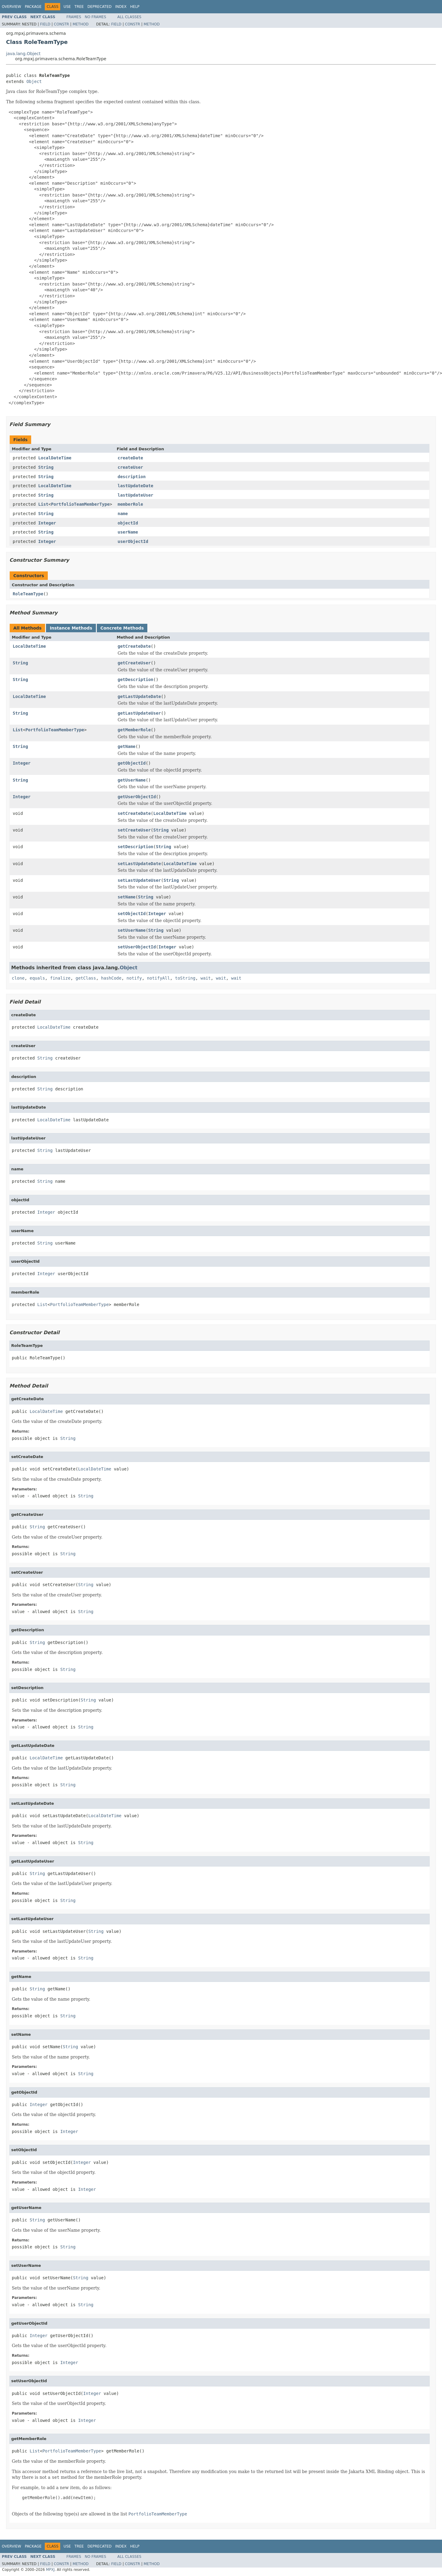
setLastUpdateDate (139, 863)
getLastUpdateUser (139, 713)
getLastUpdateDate (139, 696)
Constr (61, 24)
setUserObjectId (137, 946)
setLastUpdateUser (139, 880)
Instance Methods (71, 628)
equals (37, 978)
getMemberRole (134, 729)
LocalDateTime (54, 457)
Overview (11, 7)
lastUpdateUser (135, 495)
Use (67, 7)
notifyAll (158, 978)
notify (134, 978)
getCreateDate (134, 646)
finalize (60, 978)
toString (185, 978)
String (46, 467)
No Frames (95, 17)
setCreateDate (134, 813)
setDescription (135, 846)
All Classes (129, 17)
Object (34, 81)
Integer (47, 523)
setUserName (132, 930)
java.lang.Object (23, 53)
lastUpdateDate (135, 485)
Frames (74, 17)
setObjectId (132, 913)
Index (121, 7)
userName (128, 532)
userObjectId (133, 541)
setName (127, 896)
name (123, 513)
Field (45, 24)
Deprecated (99, 7)
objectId (128, 523)
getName (127, 746)
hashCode (111, 978)
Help (134, 7)
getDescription (135, 679)
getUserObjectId (137, 796)
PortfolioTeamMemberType (80, 504)
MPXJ (50, 2570)
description (132, 476)
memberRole (130, 504)
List (43, 504)
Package (33, 7)
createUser (130, 467)
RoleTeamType (28, 593)
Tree (79, 7)
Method (81, 24)
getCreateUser (134, 662)
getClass (86, 978)
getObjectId (132, 763)
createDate (130, 457)
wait (206, 978)
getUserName (132, 780)
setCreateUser (134, 830)
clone (18, 978)
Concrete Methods (122, 628)
